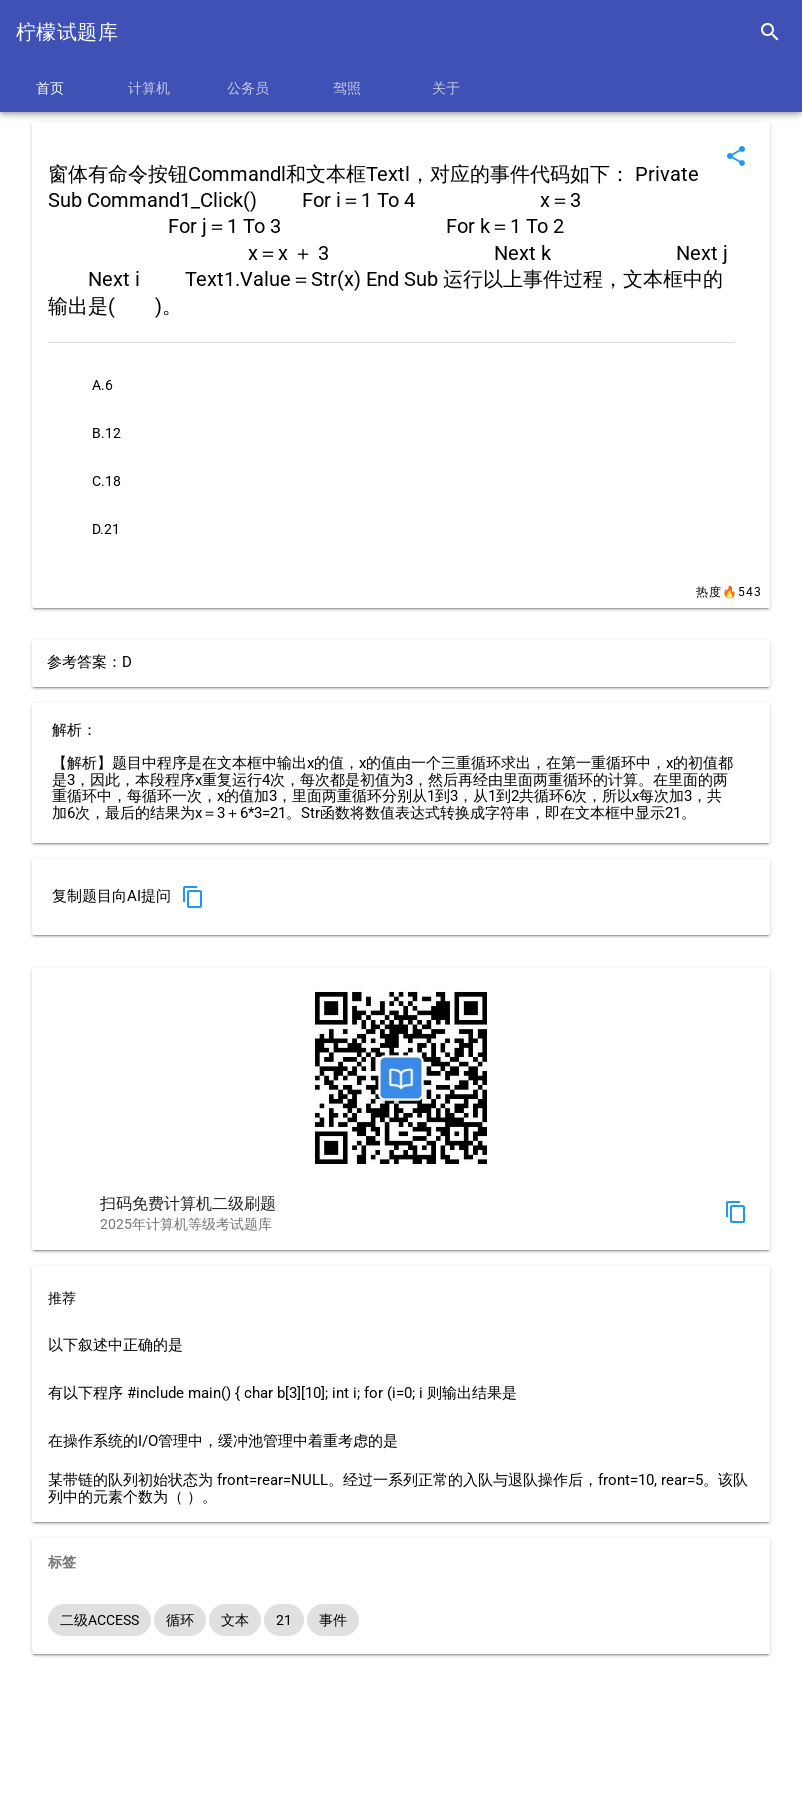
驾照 (347, 88)
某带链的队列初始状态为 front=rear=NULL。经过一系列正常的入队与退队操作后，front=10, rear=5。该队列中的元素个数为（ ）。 (398, 1489)
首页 (50, 88)
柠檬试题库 (67, 32)
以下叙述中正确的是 (115, 1345)
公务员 (248, 88)
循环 (180, 1620)
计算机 (149, 88)
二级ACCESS (99, 1620)
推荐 (62, 1298)
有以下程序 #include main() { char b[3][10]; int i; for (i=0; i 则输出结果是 (282, 1393)
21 (284, 1620)
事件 (333, 1620)
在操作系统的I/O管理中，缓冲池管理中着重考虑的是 (223, 1441)
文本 (235, 1620)
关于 (446, 88)
